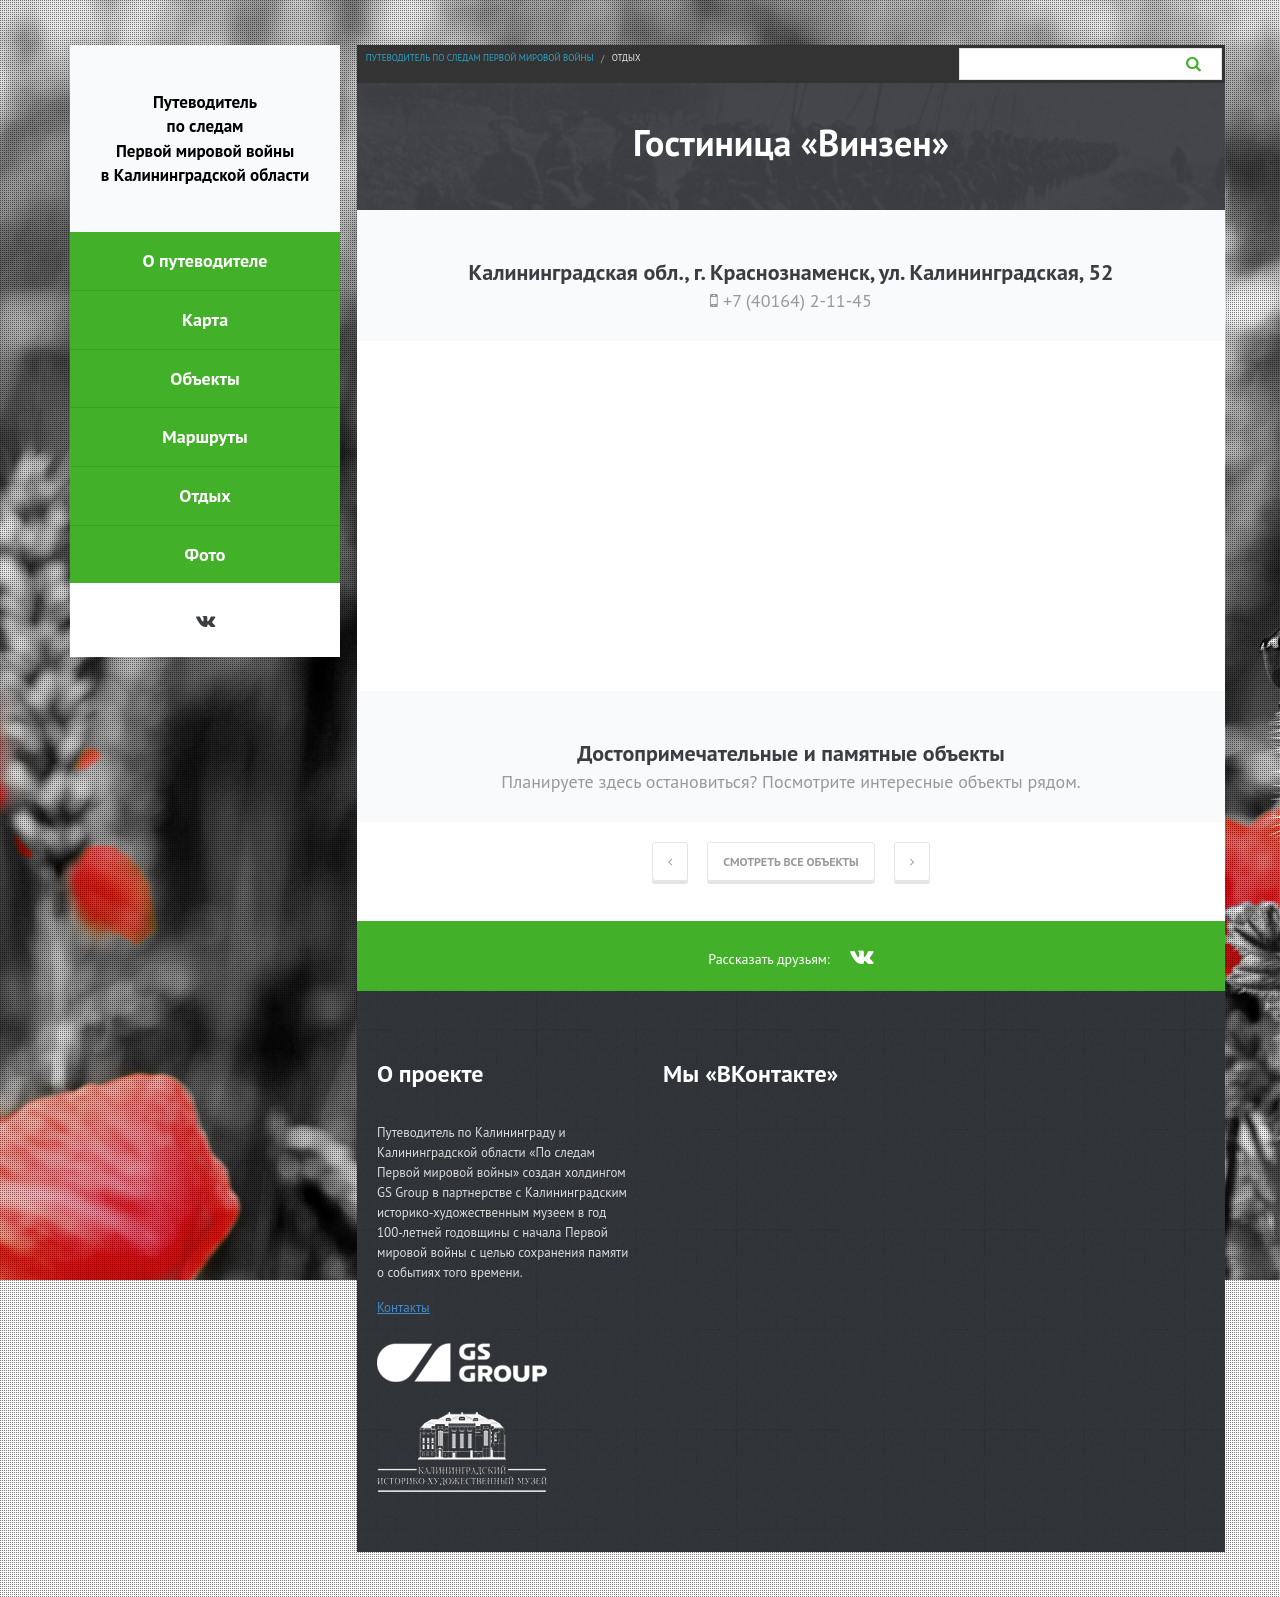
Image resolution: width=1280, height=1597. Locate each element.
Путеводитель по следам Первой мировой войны (480, 57)
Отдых (626, 57)
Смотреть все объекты (790, 861)
